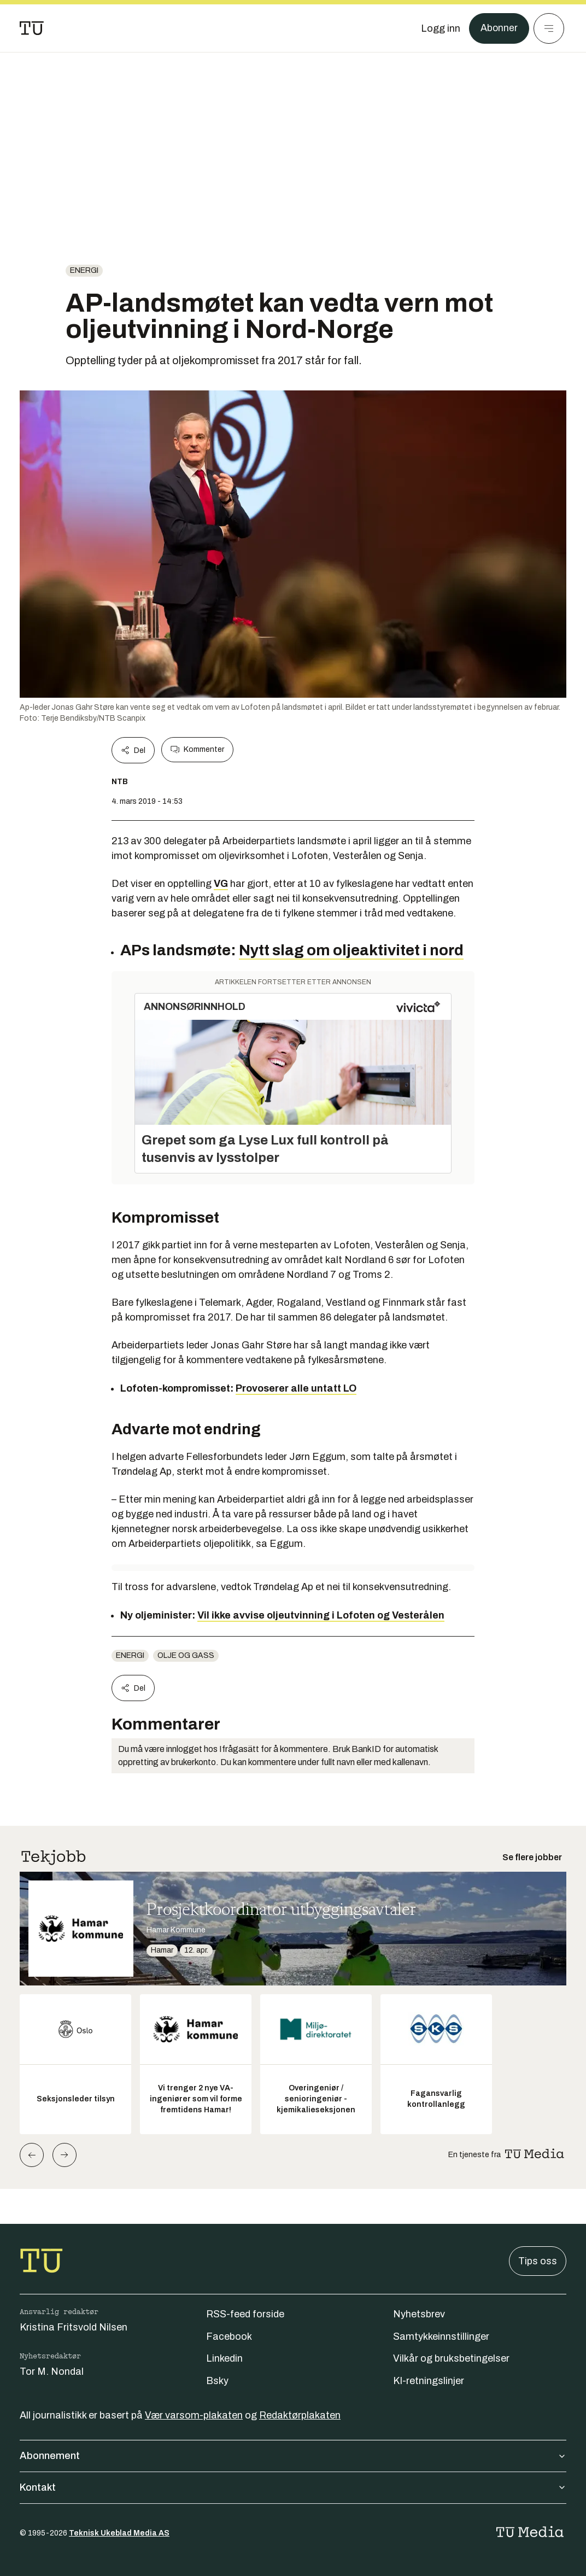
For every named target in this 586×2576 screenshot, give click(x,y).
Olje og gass (185, 1655)
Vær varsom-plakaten (194, 2415)
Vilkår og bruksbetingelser (451, 2358)
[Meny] (549, 28)
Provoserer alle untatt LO (296, 1388)
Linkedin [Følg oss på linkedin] (224, 2358)
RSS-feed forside (245, 2314)
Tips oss (537, 2261)
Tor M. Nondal (52, 2371)
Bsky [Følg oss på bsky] (217, 2380)
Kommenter (197, 749)
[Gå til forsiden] (32, 28)
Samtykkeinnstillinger (441, 2336)
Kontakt (293, 2487)
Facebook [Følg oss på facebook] (229, 2336)
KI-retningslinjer (428, 2380)
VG (221, 883)
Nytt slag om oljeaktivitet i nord (351, 950)
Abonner (499, 28)
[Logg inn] (440, 28)
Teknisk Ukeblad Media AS (119, 2533)
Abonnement (293, 2455)
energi (84, 270)
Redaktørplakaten (300, 2415)
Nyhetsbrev (419, 2314)
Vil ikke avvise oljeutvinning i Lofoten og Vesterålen (320, 1615)
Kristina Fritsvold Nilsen (73, 2327)
